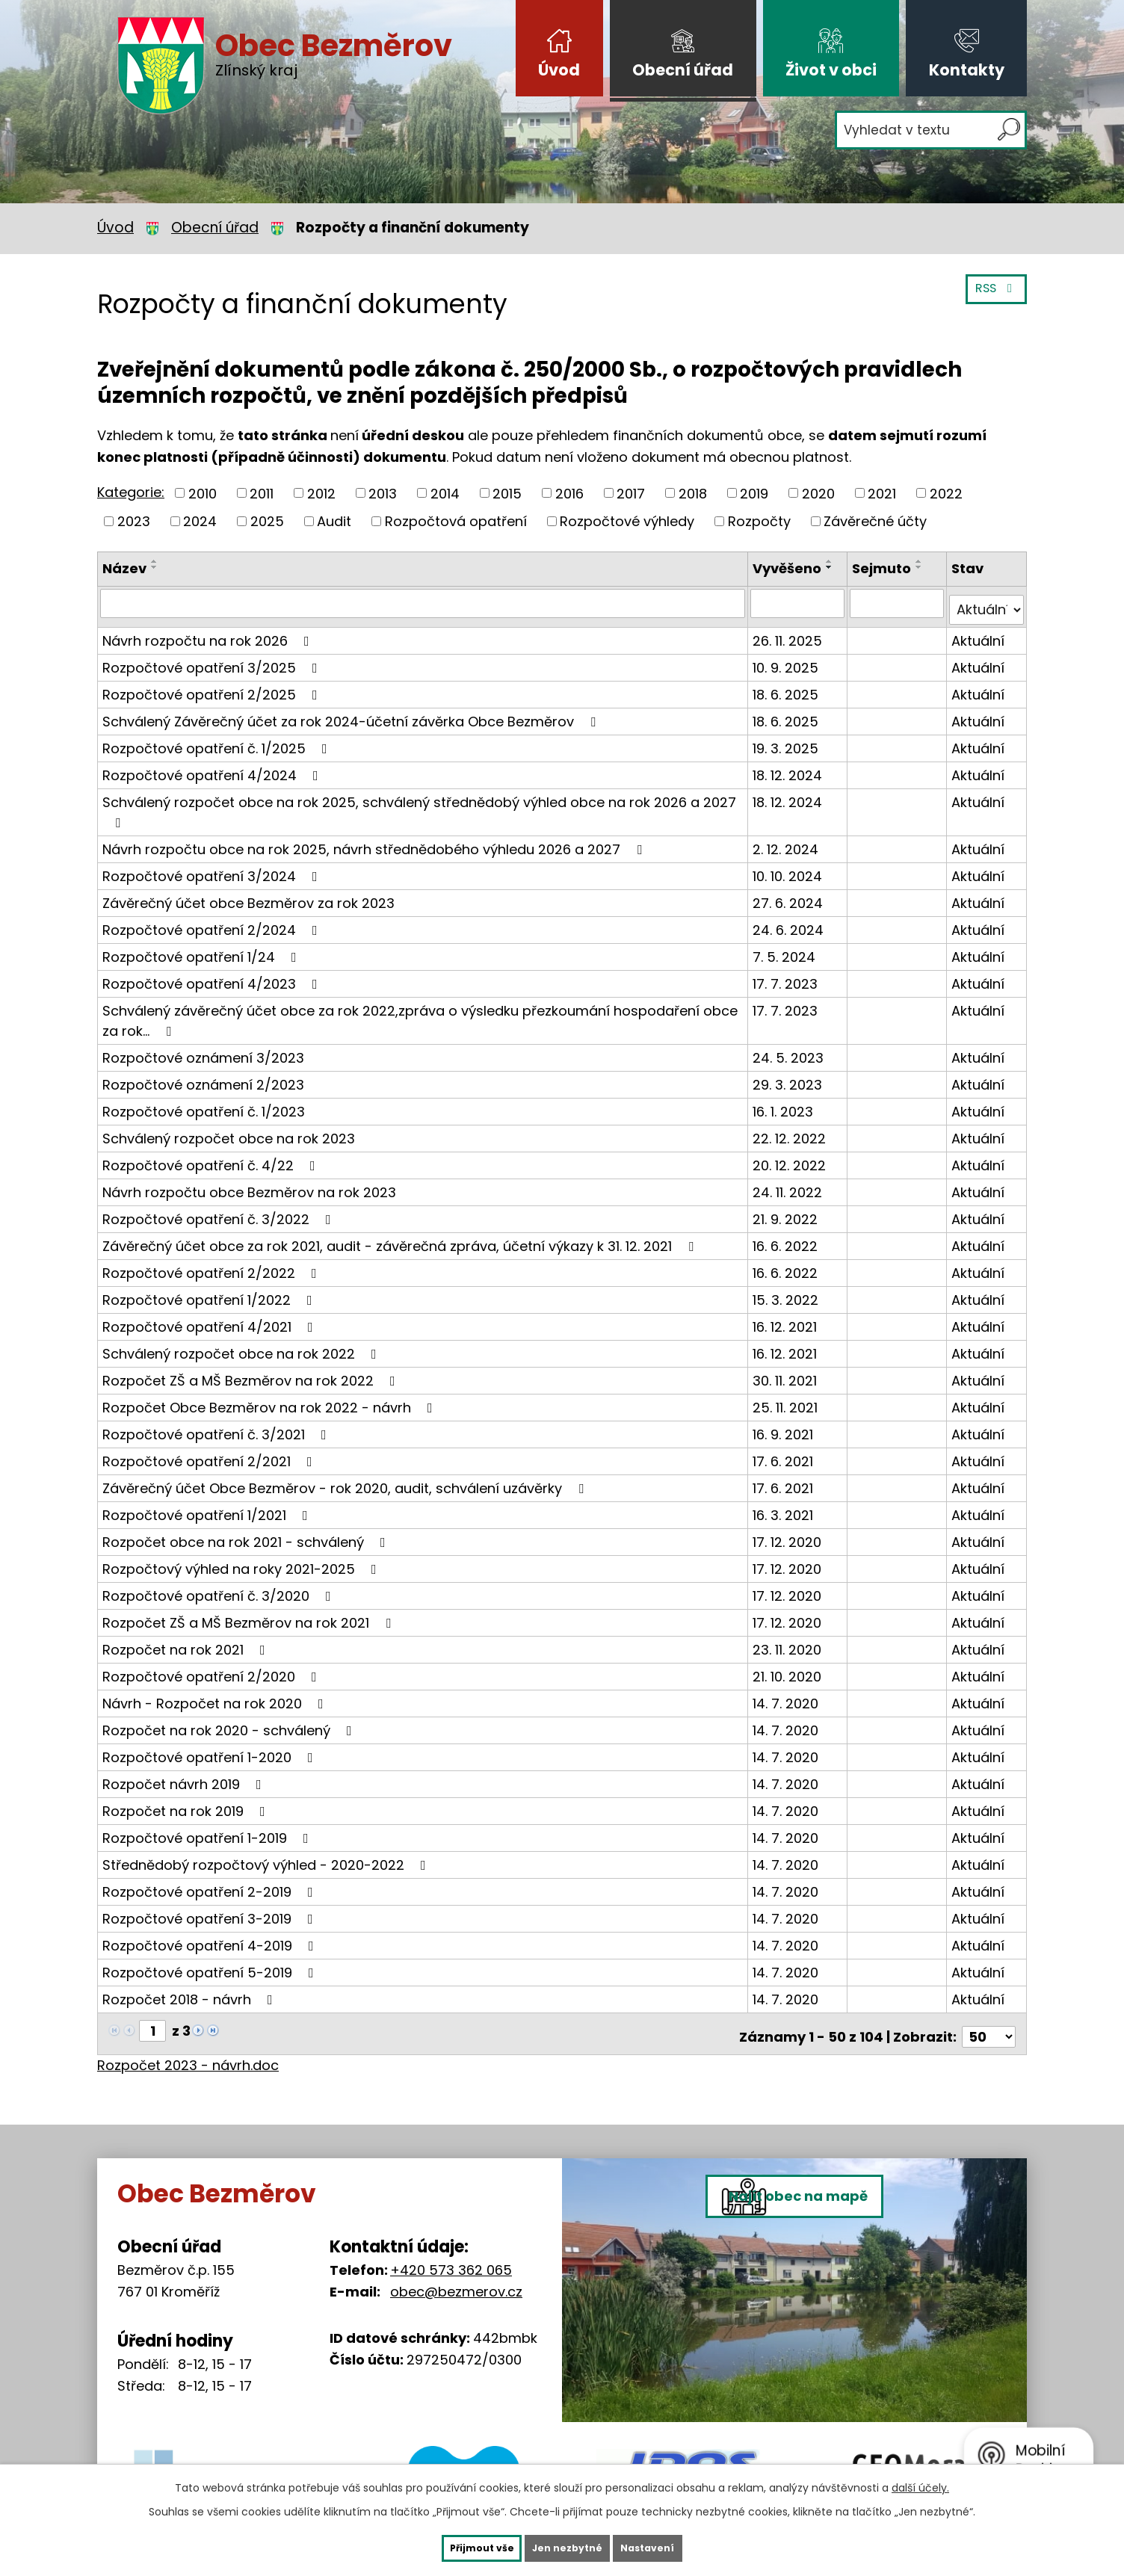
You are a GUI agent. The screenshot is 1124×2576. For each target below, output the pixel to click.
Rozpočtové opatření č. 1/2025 (217, 741)
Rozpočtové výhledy (627, 521)
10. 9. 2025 (788, 660)
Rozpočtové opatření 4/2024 (213, 768)
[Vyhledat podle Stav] (987, 603)
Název (124, 568)
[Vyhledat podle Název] (424, 603)
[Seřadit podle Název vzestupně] (154, 561)
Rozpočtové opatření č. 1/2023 (203, 1104)
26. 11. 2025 (790, 633)
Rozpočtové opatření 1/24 (202, 949)
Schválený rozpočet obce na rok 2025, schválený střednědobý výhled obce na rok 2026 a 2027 (419, 803)
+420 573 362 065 (451, 2256)
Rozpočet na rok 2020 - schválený (230, 1723)
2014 (445, 493)
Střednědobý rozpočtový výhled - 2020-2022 (267, 1857)
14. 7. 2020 (788, 1696)
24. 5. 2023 (791, 1050)
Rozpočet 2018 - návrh (190, 1992)
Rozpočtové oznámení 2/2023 (203, 1077)
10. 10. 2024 (790, 868)
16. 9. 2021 (786, 1427)
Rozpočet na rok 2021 (186, 1642)
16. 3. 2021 (786, 1507)
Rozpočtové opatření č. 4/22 (211, 1158)
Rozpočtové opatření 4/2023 (213, 976)
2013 (382, 493)
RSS (992, 297)
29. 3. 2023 (790, 1077)
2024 (200, 521)
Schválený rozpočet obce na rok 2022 (242, 1346)
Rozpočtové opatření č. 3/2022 (219, 1211)
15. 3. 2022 (788, 1292)
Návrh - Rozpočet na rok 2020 (216, 1696)
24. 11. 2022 (790, 1185)
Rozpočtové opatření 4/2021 (210, 1319)
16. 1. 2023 (786, 1104)
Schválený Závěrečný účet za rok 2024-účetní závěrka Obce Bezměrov (352, 714)
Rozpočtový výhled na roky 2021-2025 (242, 1561)
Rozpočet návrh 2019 (185, 1776)
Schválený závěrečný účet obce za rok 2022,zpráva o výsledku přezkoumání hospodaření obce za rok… (420, 1013)
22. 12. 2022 (792, 1131)
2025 (267, 521)
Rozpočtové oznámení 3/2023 (203, 1050)
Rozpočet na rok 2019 (186, 1803)
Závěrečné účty (875, 521)
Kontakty (966, 70)
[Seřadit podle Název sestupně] (154, 567)
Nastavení (675, 2546)
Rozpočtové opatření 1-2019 (208, 1830)
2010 (202, 493)
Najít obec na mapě (837, 2304)
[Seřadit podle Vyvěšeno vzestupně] (832, 561)
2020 (818, 493)
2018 (693, 493)
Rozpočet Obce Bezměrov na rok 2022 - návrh (270, 1400)
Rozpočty (759, 521)
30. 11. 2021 (788, 1373)
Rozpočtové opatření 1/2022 (210, 1292)
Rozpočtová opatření (456, 521)
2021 (882, 493)
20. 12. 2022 (792, 1158)
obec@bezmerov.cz (456, 2278)
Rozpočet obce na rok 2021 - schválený (247, 1534)
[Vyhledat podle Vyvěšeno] (800, 603)
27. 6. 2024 (791, 895)
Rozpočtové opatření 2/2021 (210, 1454)
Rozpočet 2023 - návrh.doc (188, 2051)
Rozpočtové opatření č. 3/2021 (217, 1427)
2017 (631, 493)
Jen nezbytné (567, 2546)
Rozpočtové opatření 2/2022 (212, 1265)
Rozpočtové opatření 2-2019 (210, 1884)
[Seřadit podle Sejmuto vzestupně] (921, 561)
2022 (946, 493)
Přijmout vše (454, 2546)
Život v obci (831, 70)
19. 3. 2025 (788, 741)
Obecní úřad (682, 70)
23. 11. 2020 (790, 1642)
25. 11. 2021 (788, 1400)
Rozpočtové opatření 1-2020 (210, 1750)
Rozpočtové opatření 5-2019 (211, 1965)
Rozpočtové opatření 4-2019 (211, 1938)
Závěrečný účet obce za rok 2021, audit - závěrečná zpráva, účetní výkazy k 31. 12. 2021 (401, 1238)
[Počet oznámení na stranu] (989, 2023)
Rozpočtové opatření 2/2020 (212, 1669)
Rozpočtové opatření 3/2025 (213, 660)
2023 (133, 521)
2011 (262, 493)
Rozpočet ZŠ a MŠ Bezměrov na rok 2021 (249, 1615)
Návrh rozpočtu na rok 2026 (208, 633)
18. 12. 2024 (790, 768)
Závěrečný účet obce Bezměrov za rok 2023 (248, 895)
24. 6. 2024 (791, 922)
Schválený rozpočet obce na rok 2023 (228, 1131)
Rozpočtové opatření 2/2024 (213, 922)
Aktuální (978, 633)
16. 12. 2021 (788, 1319)
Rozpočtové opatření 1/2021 (208, 1507)
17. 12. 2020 (790, 1534)
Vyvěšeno (790, 568)
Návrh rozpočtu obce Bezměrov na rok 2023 (249, 1185)
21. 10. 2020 (790, 1669)
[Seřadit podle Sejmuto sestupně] (921, 567)
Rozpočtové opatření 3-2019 (210, 1911)
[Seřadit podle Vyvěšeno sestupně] (832, 567)
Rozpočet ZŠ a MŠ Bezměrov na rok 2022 (251, 1373)
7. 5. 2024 (787, 949)
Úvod (559, 70)
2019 (754, 493)
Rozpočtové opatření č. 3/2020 (219, 1588)
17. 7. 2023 (788, 976)
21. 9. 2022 (788, 1211)
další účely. (920, 2484)
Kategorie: (130, 492)
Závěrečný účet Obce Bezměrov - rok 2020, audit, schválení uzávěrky (346, 1480)
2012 (321, 493)
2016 (569, 493)
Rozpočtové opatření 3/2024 (213, 868)
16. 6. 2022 (788, 1238)
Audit (334, 521)
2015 (507, 493)
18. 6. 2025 (788, 687)
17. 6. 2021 (786, 1454)
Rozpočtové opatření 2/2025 (213, 687)
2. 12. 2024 (788, 842)
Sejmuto (883, 568)
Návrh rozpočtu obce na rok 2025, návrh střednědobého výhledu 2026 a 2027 (375, 842)
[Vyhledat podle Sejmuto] (898, 603)
